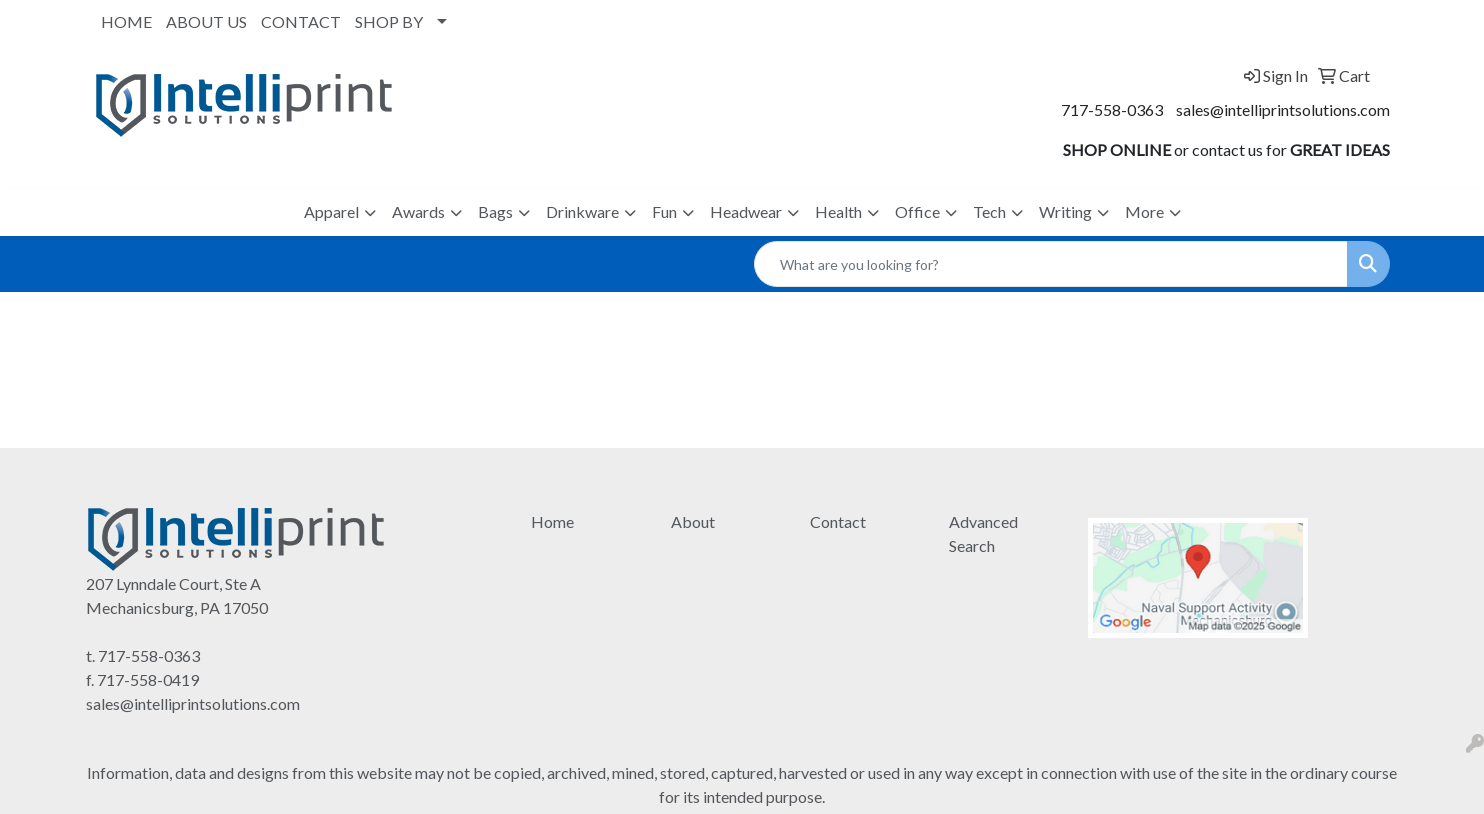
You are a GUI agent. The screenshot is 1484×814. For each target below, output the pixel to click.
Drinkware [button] (582, 211)
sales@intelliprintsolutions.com (1283, 109)
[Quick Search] (1051, 264)
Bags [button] (495, 211)
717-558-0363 (1112, 109)
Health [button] (838, 211)
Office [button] (917, 211)
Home (552, 521)
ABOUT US (206, 21)
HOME (126, 21)
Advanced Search (983, 533)
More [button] (1144, 211)
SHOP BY (389, 21)
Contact (838, 521)
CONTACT (301, 21)
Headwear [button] (746, 211)
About (693, 521)
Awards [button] (418, 211)
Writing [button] (1065, 211)
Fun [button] (664, 211)
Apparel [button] (331, 211)
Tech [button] (989, 211)
